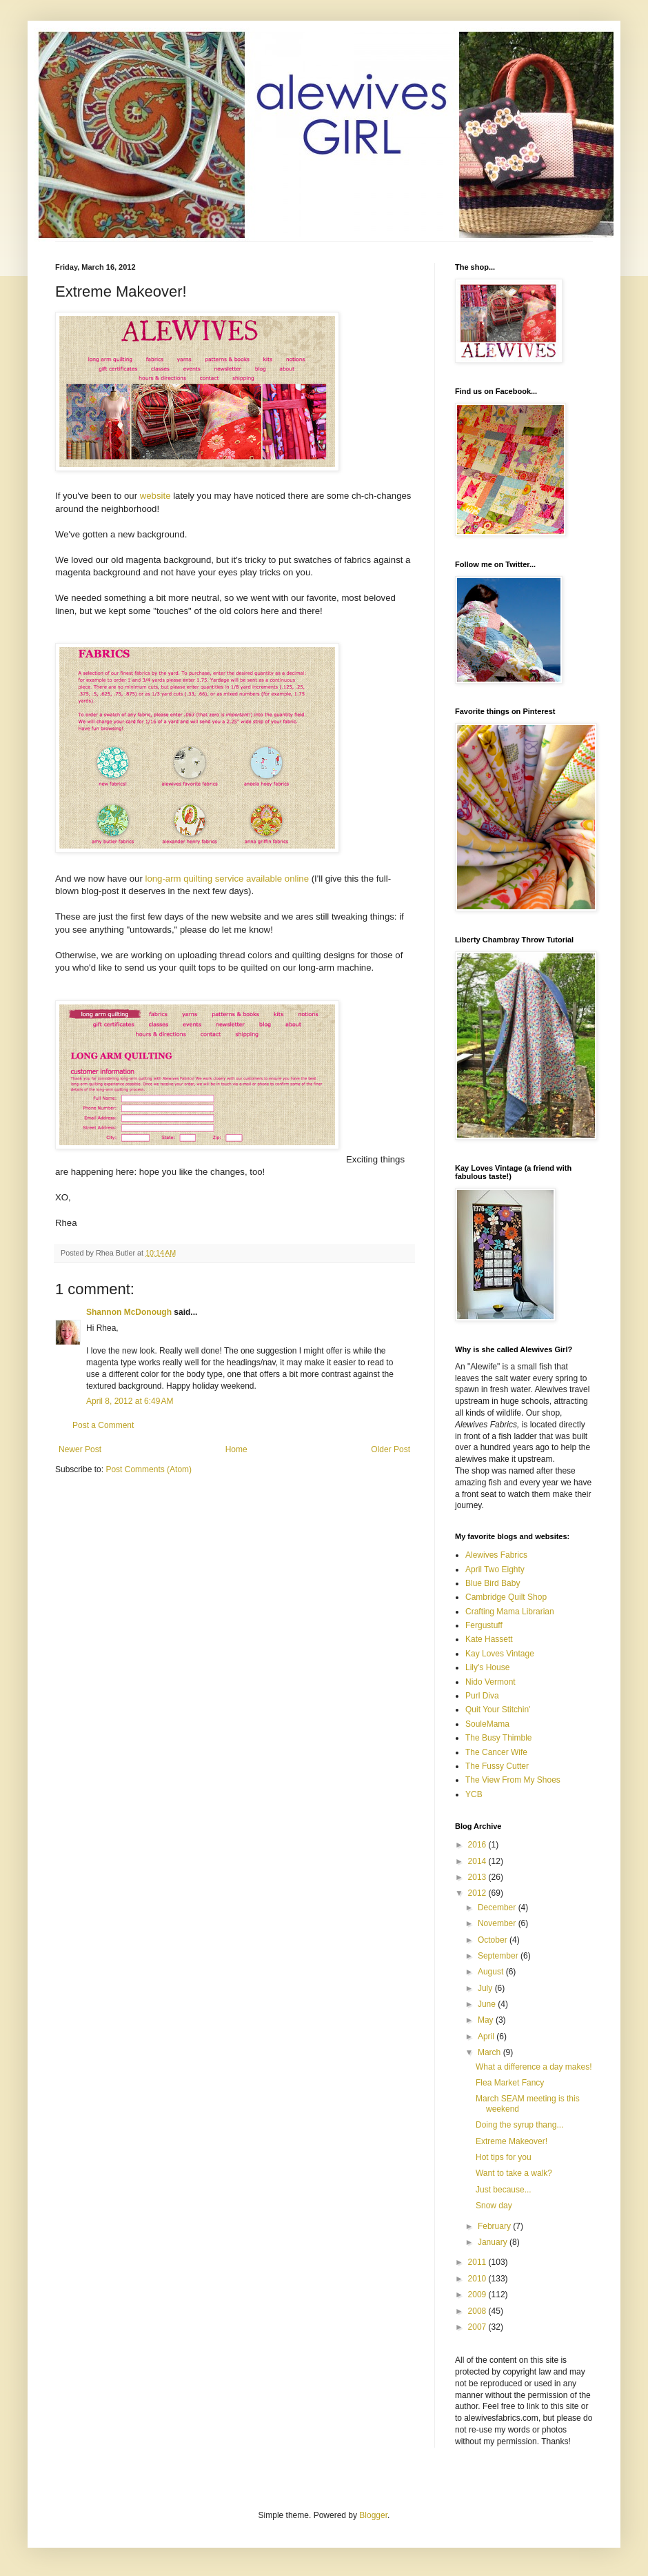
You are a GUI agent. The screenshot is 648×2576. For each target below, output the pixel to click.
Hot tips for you (503, 2157)
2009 (478, 2294)
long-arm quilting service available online (226, 878)
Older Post (390, 1449)
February (495, 2226)
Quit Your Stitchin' (497, 1709)
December (498, 1907)
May (487, 2020)
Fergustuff (484, 1625)
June (488, 2004)
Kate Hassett (489, 1639)
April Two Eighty (495, 1569)
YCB (474, 1794)
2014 (478, 1861)
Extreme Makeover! (511, 2141)
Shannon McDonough (129, 1312)
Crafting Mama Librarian (509, 1611)
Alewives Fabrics (496, 1555)
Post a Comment (103, 1425)
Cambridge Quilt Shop (506, 1597)
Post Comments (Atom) (148, 1469)
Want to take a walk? (514, 2173)
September (499, 1956)
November (498, 1923)
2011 (478, 2262)
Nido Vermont (490, 1682)
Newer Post (80, 1449)
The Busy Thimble (498, 1738)
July (486, 1988)
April (487, 2036)
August (492, 1971)
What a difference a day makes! (534, 2067)
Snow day (494, 2205)
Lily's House (487, 1667)
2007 (478, 2327)
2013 (478, 1877)
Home (236, 1449)
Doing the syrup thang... (519, 2125)
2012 (478, 1893)
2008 (478, 2311)
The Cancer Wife (496, 1752)
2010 (478, 2278)
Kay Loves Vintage (499, 1653)
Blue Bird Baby (492, 1583)
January (493, 2242)
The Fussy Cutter (497, 1766)
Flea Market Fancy (510, 2083)
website (156, 496)
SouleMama (487, 1724)
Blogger (373, 2515)
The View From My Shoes (512, 1780)
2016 (478, 1845)
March (490, 2052)
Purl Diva (482, 1696)
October (493, 1940)
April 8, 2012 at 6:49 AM (129, 1401)
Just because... (503, 2189)
